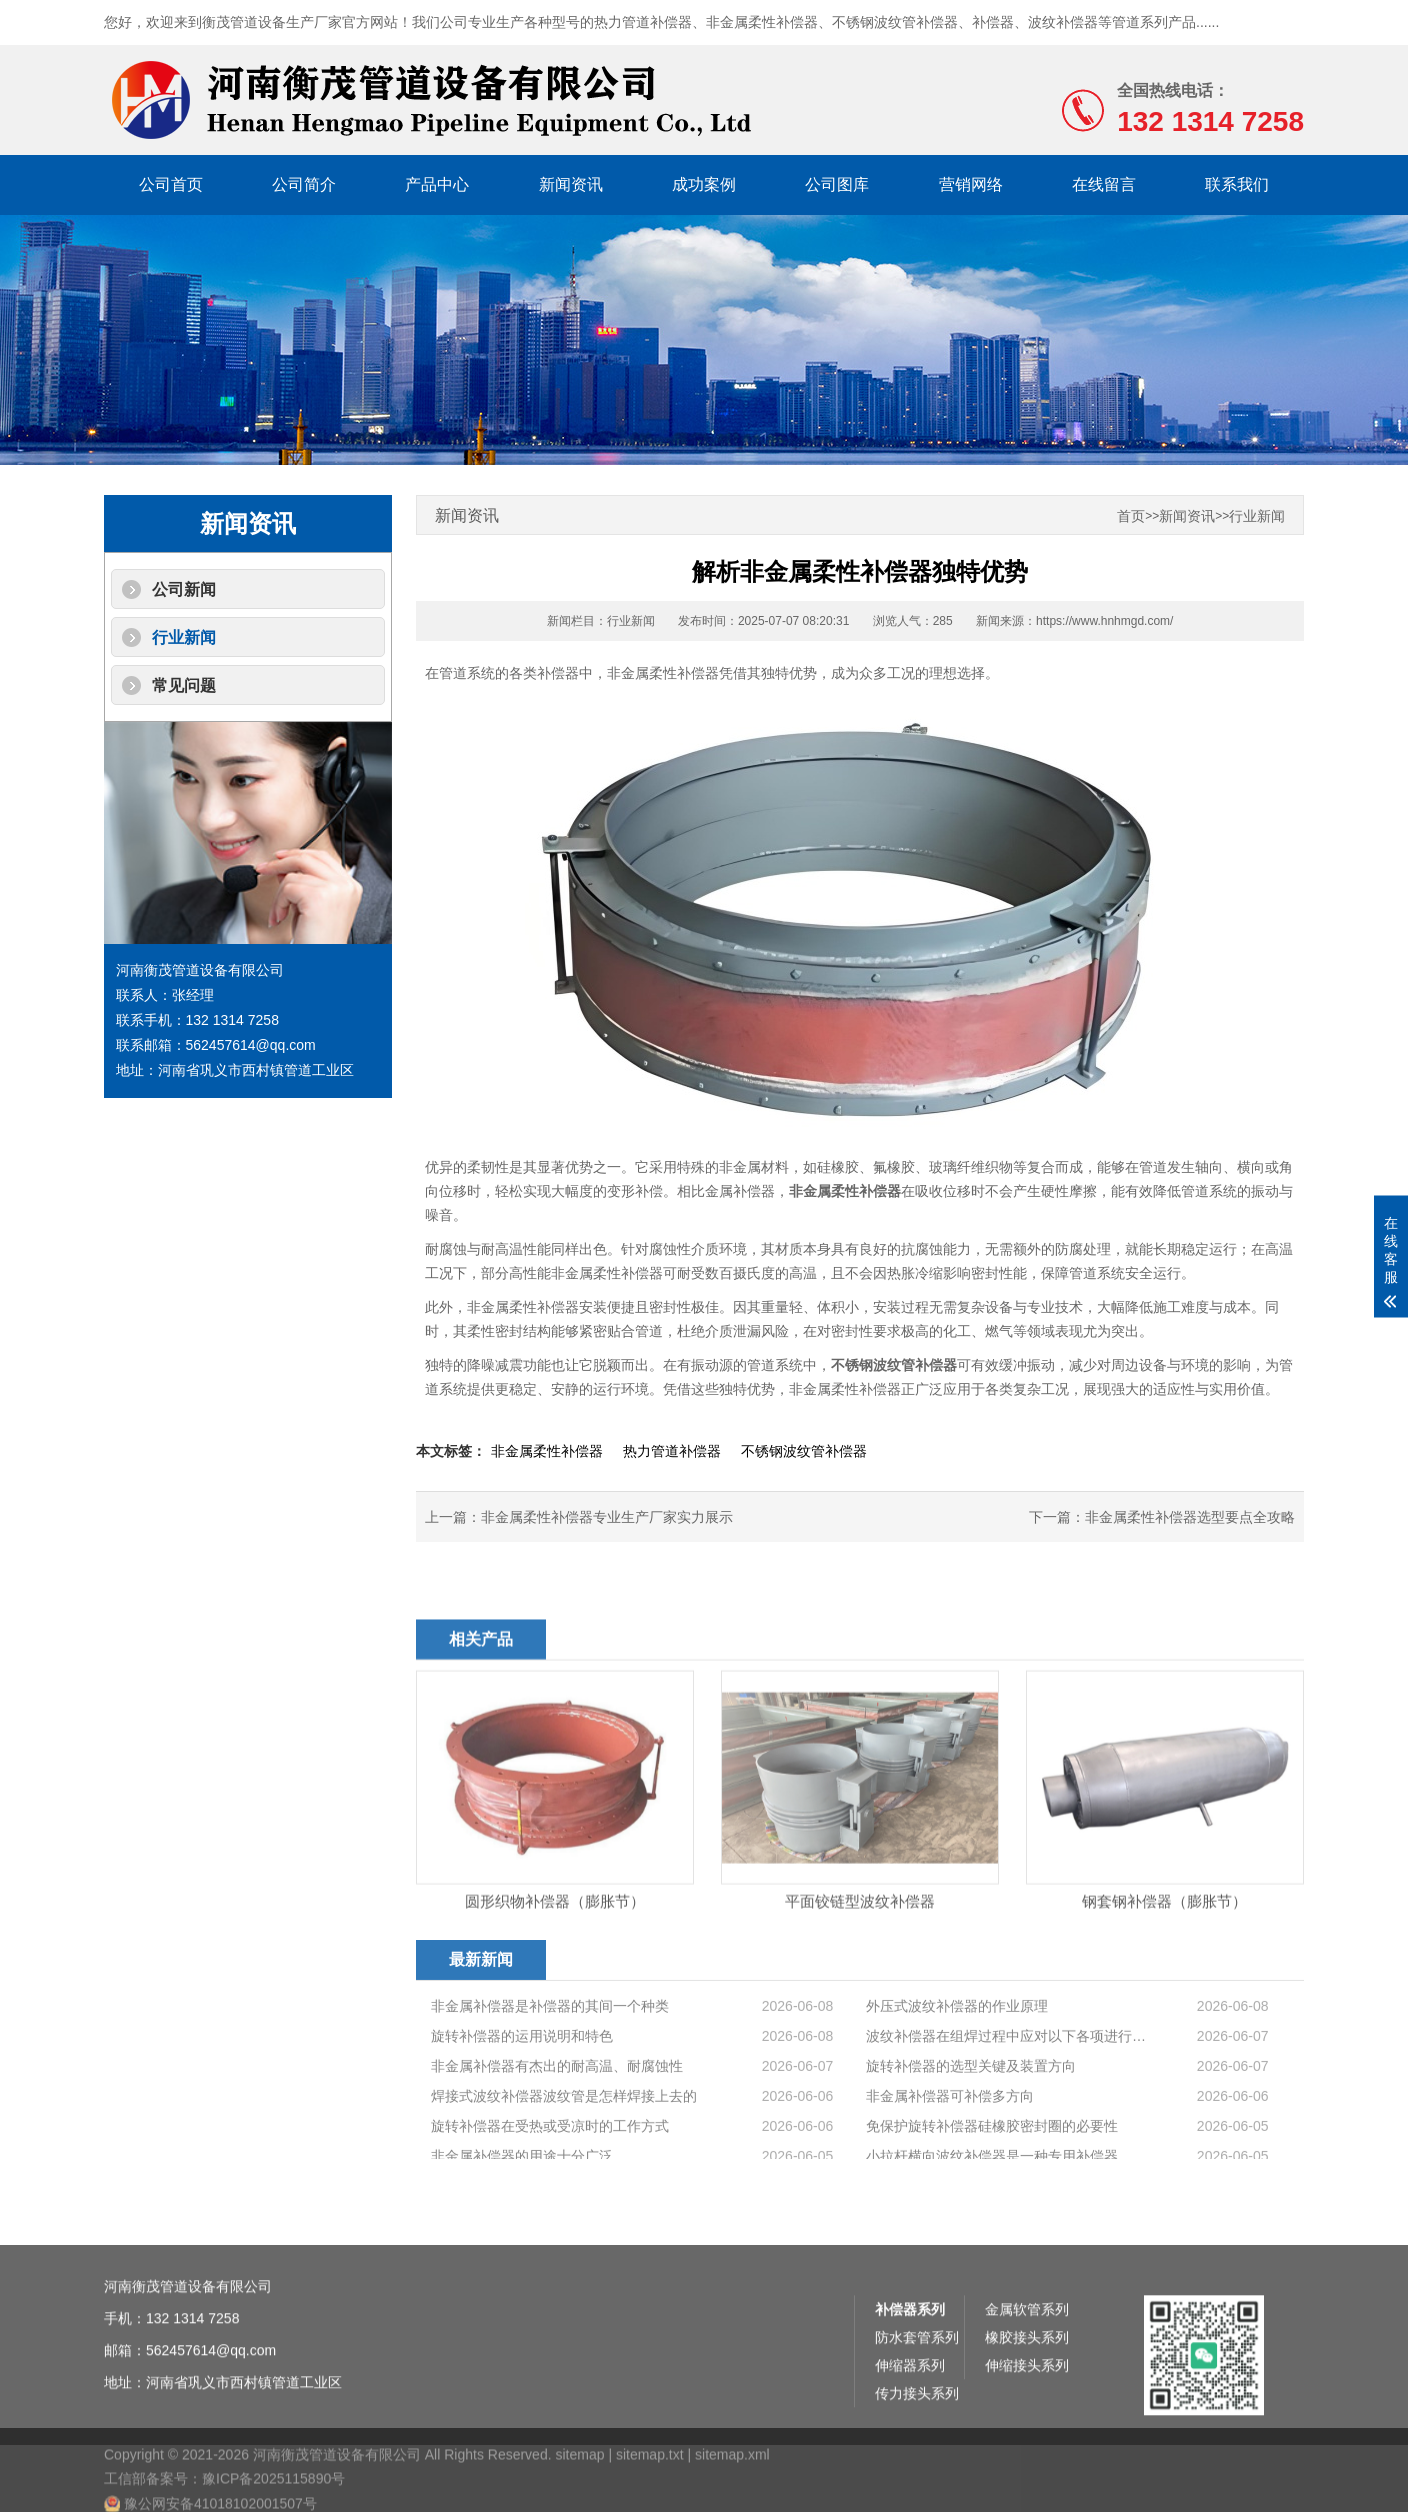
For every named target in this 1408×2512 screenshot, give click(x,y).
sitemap (579, 2490)
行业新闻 (184, 637)
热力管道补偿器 (643, 22)
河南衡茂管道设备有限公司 (188, 2354)
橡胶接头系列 (1027, 2405)
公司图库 (837, 184)
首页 (1131, 516)
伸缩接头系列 (1027, 2433)
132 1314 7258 (192, 2386)
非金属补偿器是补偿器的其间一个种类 (550, 2084)
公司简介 (304, 184)
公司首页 (171, 184)
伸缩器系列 (910, 2433)
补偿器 (993, 22)
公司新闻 (184, 589)
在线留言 (1104, 184)
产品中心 (437, 184)
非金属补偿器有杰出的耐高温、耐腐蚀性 (557, 2144)
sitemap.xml (732, 2490)
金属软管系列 (1027, 2377)
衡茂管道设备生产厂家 (272, 22)
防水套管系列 (917, 2405)
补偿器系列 (910, 2377)
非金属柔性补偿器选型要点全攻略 (1190, 1517)
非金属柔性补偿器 (762, 22)
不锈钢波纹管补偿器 (895, 22)
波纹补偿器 (1063, 22)
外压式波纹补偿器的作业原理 (957, 2084)
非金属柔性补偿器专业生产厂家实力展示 (607, 1517)
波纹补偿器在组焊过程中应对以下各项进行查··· (1007, 2114)
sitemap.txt (650, 2490)
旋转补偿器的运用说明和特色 (522, 2114)
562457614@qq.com (211, 2418)
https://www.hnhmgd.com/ (1104, 621)
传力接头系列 (917, 2461)
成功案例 (704, 184)
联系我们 (1237, 184)
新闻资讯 (571, 184)
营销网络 (971, 184)
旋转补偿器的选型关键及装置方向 (971, 2144)
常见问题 (184, 685)
